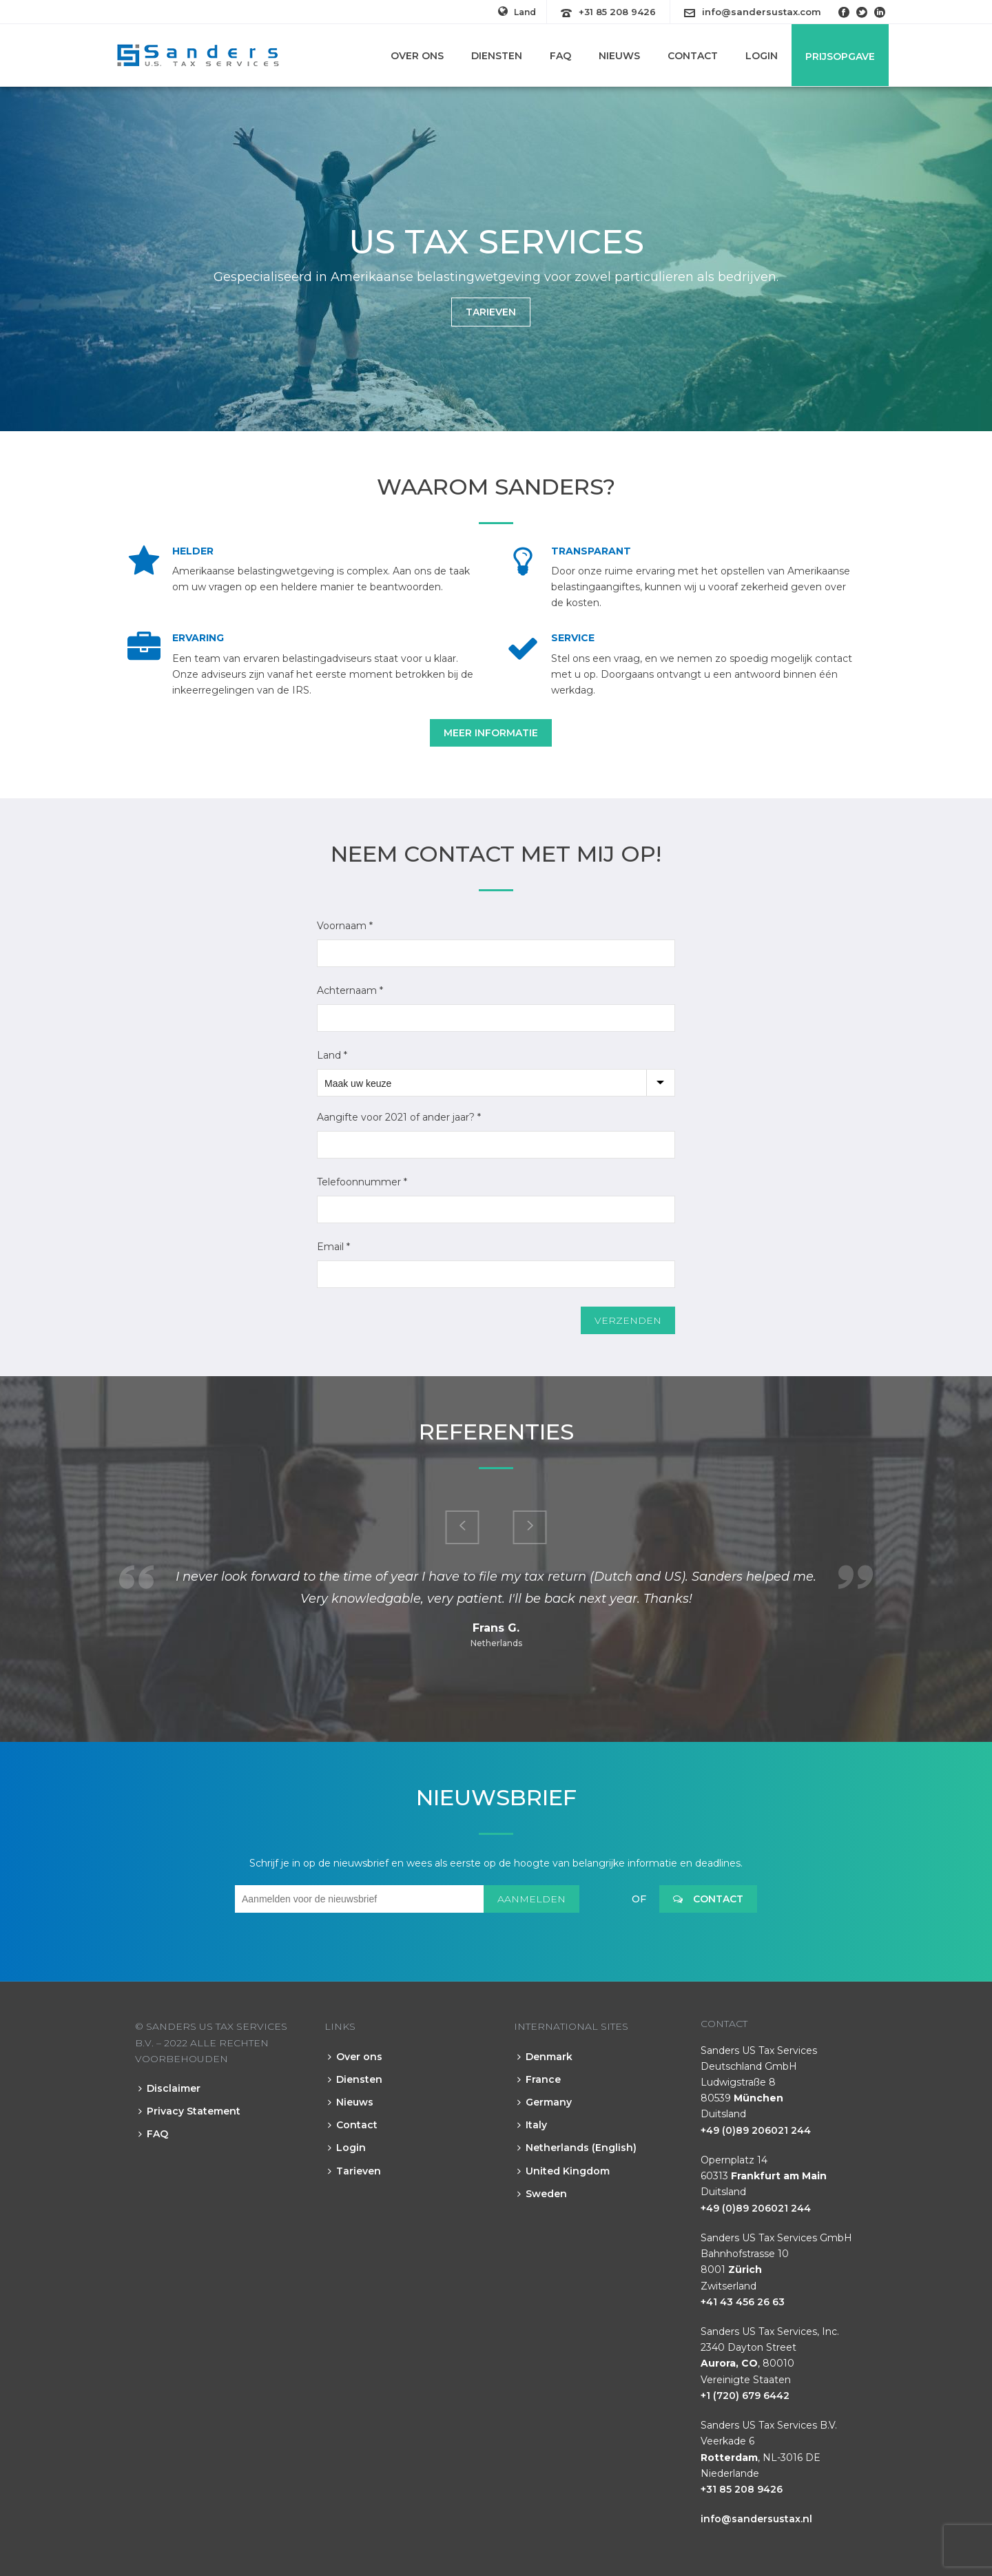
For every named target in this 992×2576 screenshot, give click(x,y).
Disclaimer (169, 2088)
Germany (544, 2102)
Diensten (496, 56)
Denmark (544, 2056)
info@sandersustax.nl (756, 2519)
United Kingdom (563, 2171)
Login (761, 56)
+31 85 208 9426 (617, 11)
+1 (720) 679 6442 (745, 2395)
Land (517, 12)
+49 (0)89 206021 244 (756, 2130)
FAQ (560, 56)
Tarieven (354, 2171)
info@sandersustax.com (761, 11)
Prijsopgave (840, 56)
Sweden (542, 2194)
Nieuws (619, 56)
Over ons (417, 56)
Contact (693, 56)
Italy (532, 2125)
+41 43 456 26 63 (743, 2302)
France (539, 2079)
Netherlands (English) (577, 2147)
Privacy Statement (189, 2111)
